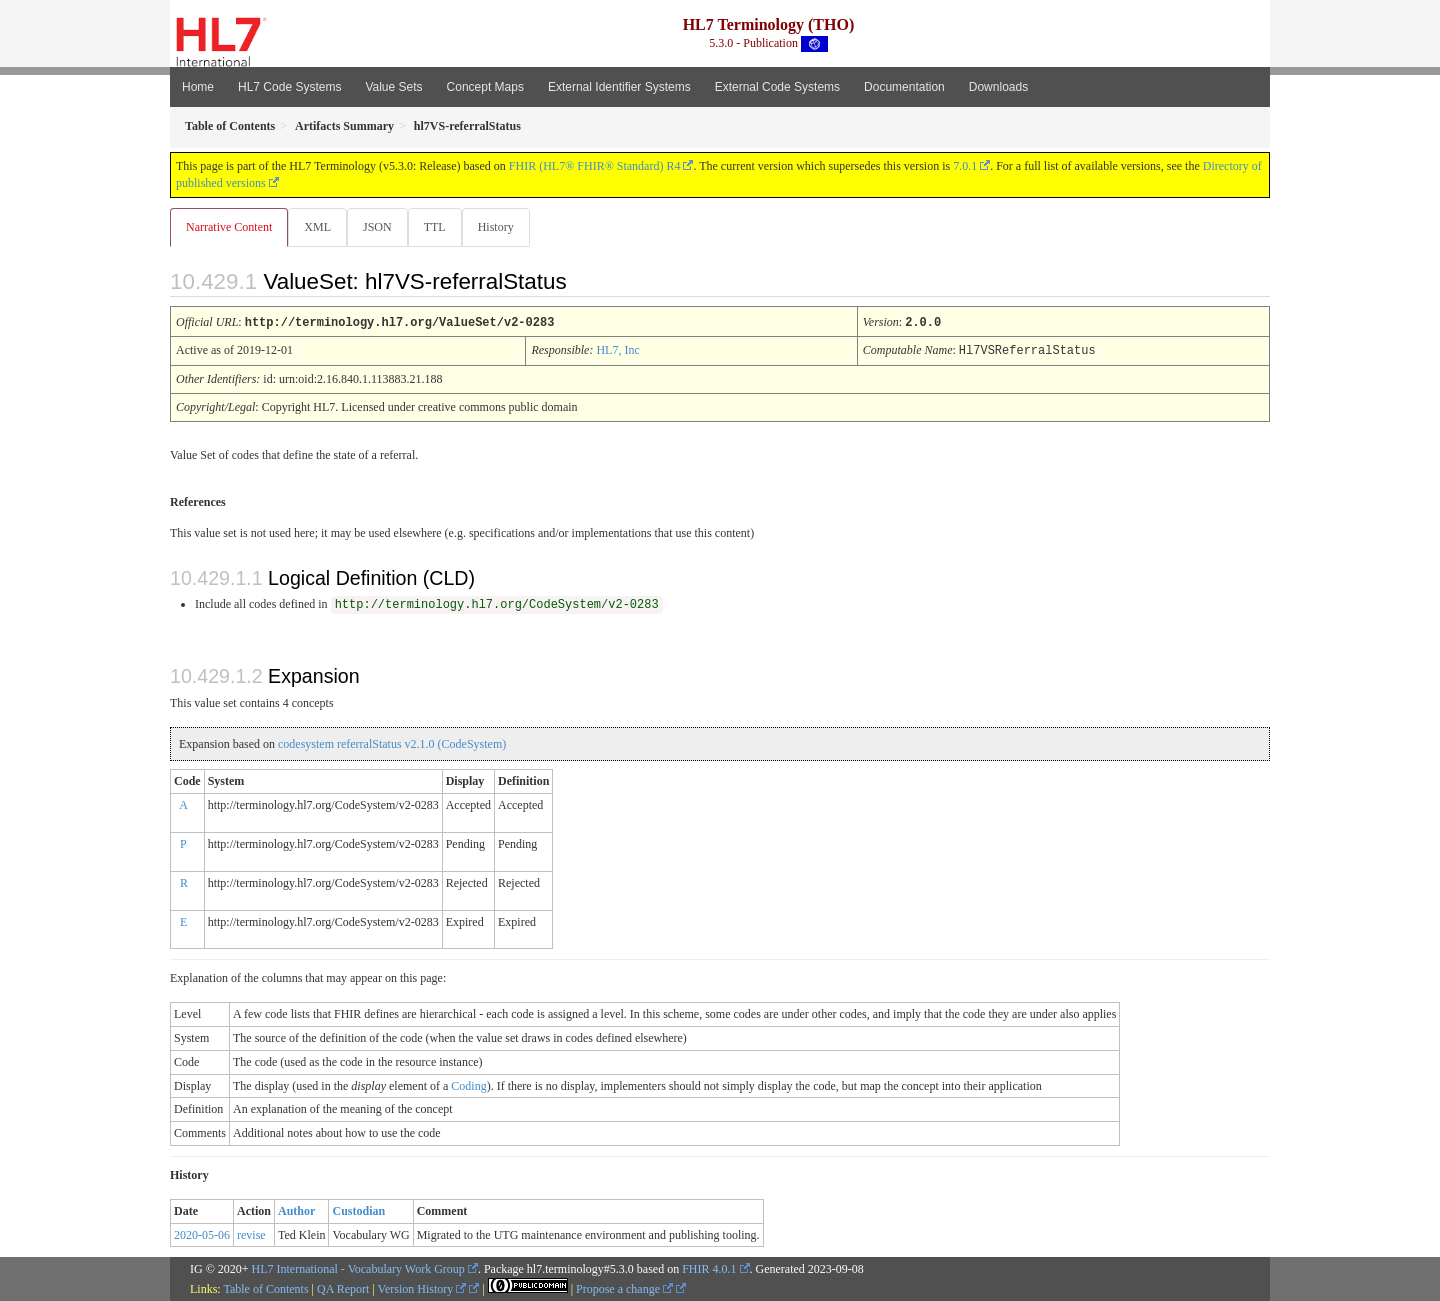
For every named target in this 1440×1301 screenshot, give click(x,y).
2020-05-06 (202, 1234)
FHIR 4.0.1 (709, 1268)
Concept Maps (485, 87)
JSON (381, 227)
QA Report (343, 1288)
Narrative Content (229, 227)
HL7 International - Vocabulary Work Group (358, 1268)
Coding (468, 1085)
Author (296, 1210)
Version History (422, 1288)
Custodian (358, 1210)
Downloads (998, 87)
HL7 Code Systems (289, 87)
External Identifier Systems (619, 87)
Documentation (904, 87)
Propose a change (624, 1288)
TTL (441, 227)
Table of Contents (265, 1288)
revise (251, 1234)
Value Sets (393, 87)
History (504, 227)
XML (319, 227)
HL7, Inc (617, 350)
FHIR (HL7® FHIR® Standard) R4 (595, 166)
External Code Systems (777, 87)
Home (198, 87)
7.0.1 (965, 166)
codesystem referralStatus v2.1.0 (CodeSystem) (392, 743)
